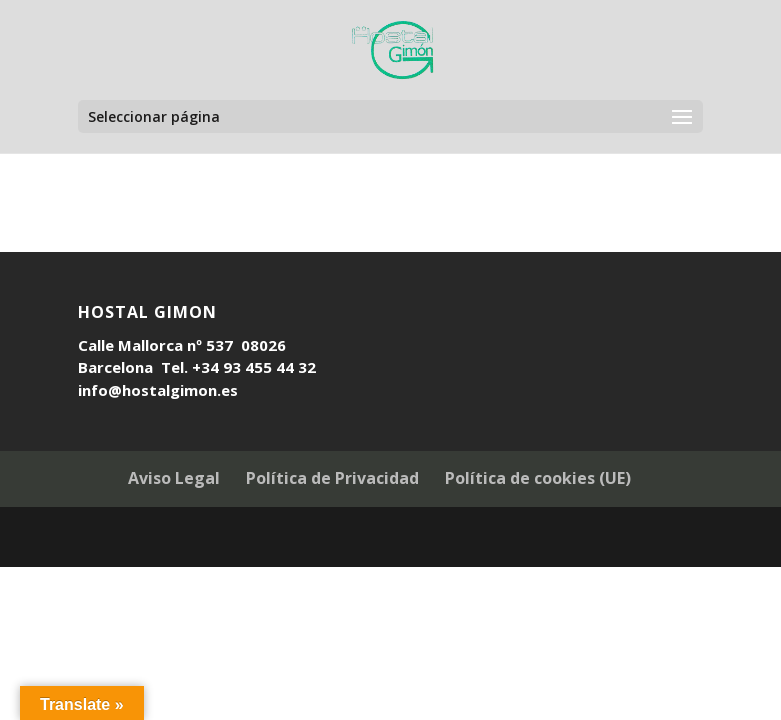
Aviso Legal (174, 478)
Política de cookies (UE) (538, 478)
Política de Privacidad (332, 478)
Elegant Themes (347, 539)
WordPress (511, 539)
